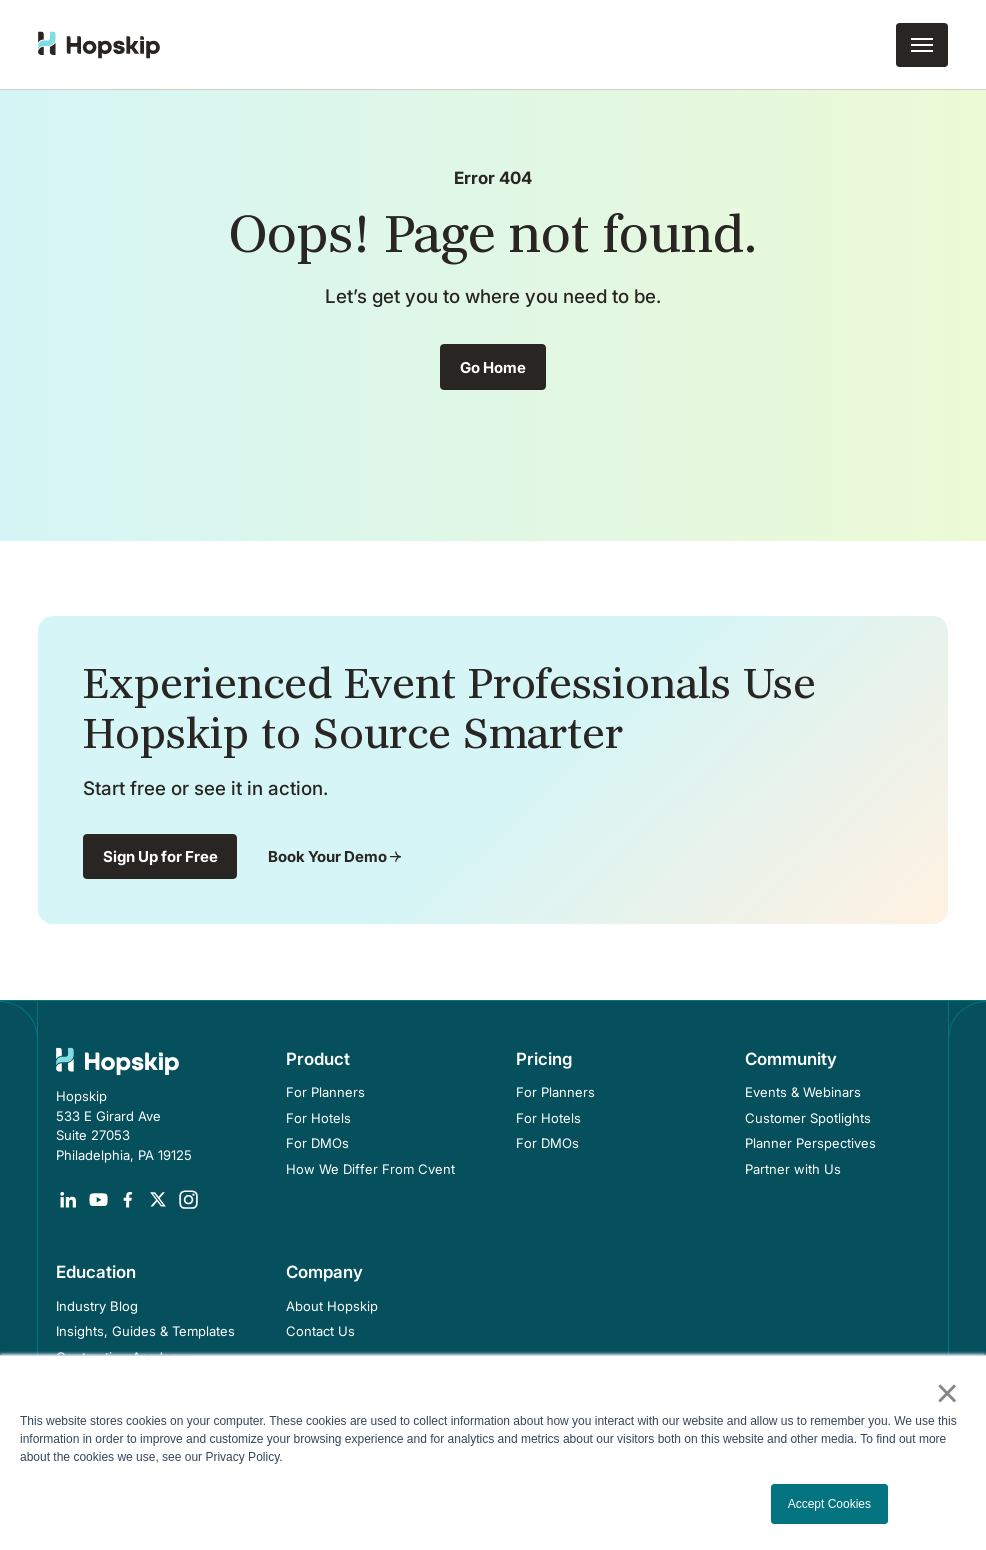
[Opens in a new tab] (68, 1200)
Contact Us (320, 1331)
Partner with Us (793, 1169)
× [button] (946, 1393)
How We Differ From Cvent (370, 1169)
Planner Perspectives (810, 1143)
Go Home (493, 367)
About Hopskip (332, 1306)
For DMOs (317, 1143)
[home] (99, 45)
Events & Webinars (803, 1092)
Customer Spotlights (808, 1118)
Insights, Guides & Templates (145, 1331)
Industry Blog (97, 1306)
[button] (922, 45)
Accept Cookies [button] (829, 1504)
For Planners (325, 1092)
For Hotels (318, 1118)
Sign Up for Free (160, 856)
